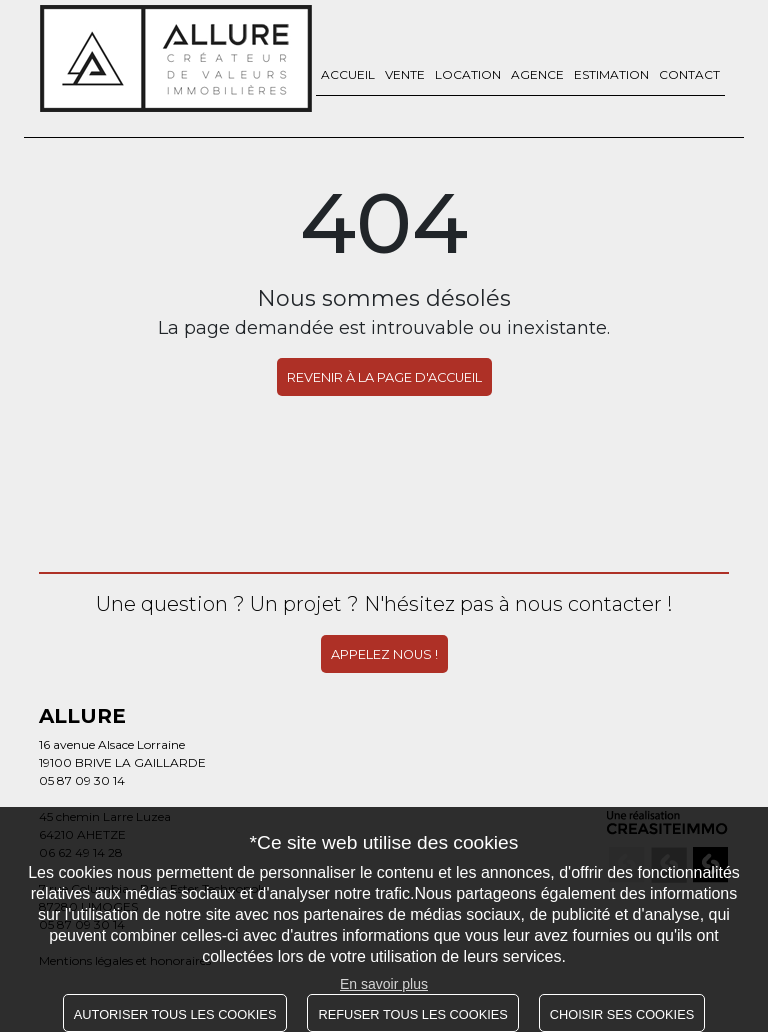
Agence (537, 74)
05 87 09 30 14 (82, 777)
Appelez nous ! (384, 651)
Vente (405, 74)
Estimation (611, 74)
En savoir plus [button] (384, 984)
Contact (689, 74)
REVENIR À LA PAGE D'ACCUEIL (384, 377)
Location (468, 74)
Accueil (348, 74)
